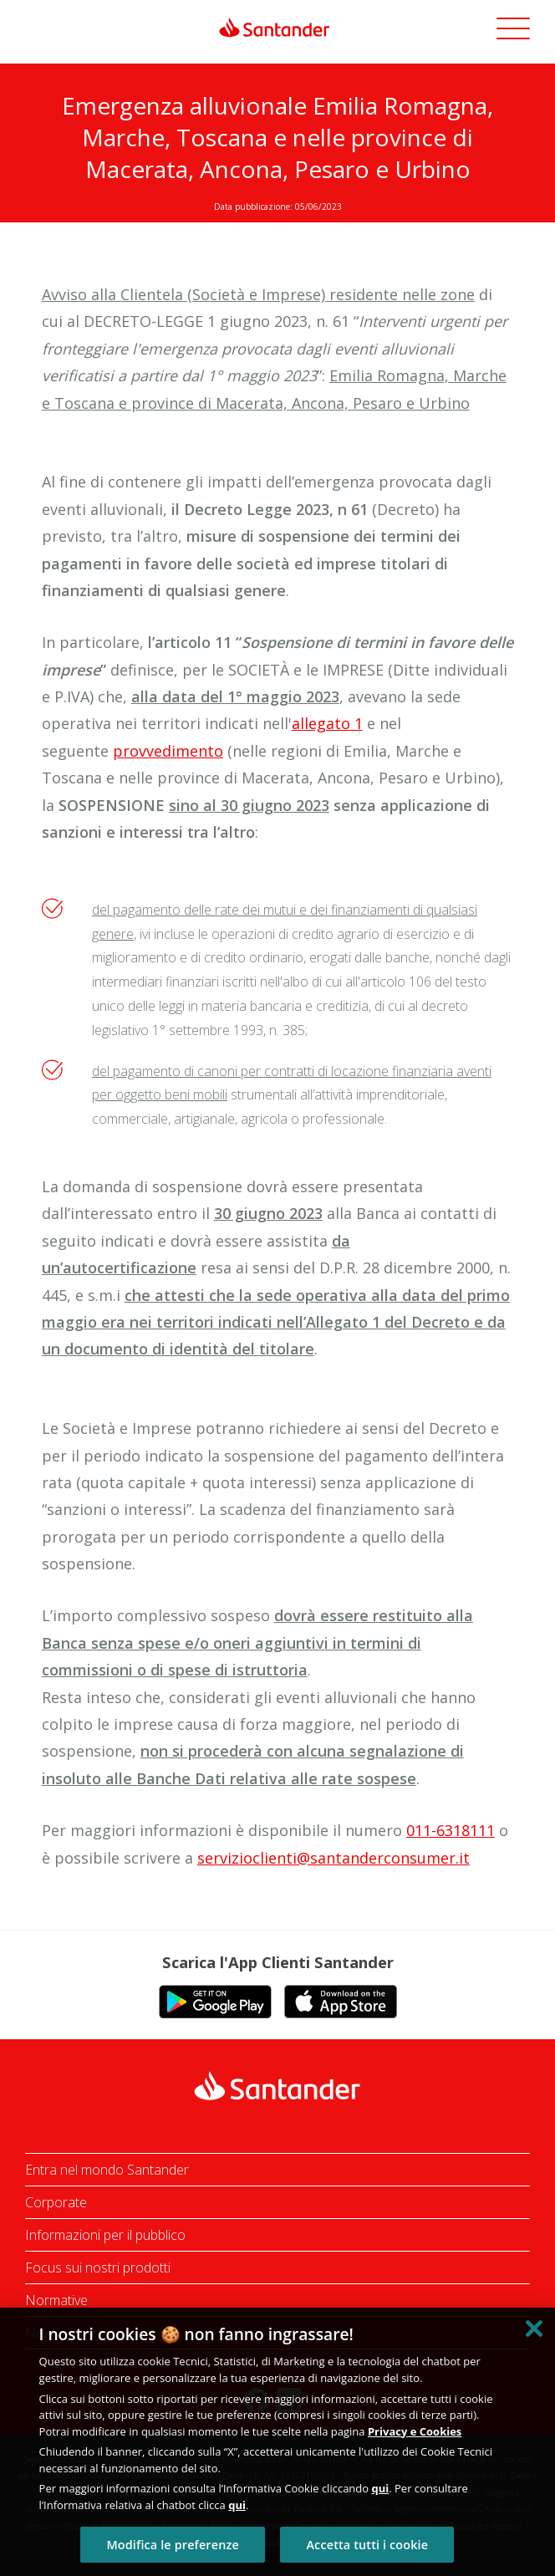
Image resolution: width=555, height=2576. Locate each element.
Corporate (56, 2202)
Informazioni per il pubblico (105, 2235)
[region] (277, 2442)
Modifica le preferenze (172, 2545)
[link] (277, 27)
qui (380, 2488)
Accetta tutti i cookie (367, 2545)
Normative (56, 2300)
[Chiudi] (534, 2328)
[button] (513, 31)
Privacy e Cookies (414, 2431)
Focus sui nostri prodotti (98, 2267)
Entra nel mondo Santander (107, 2169)
